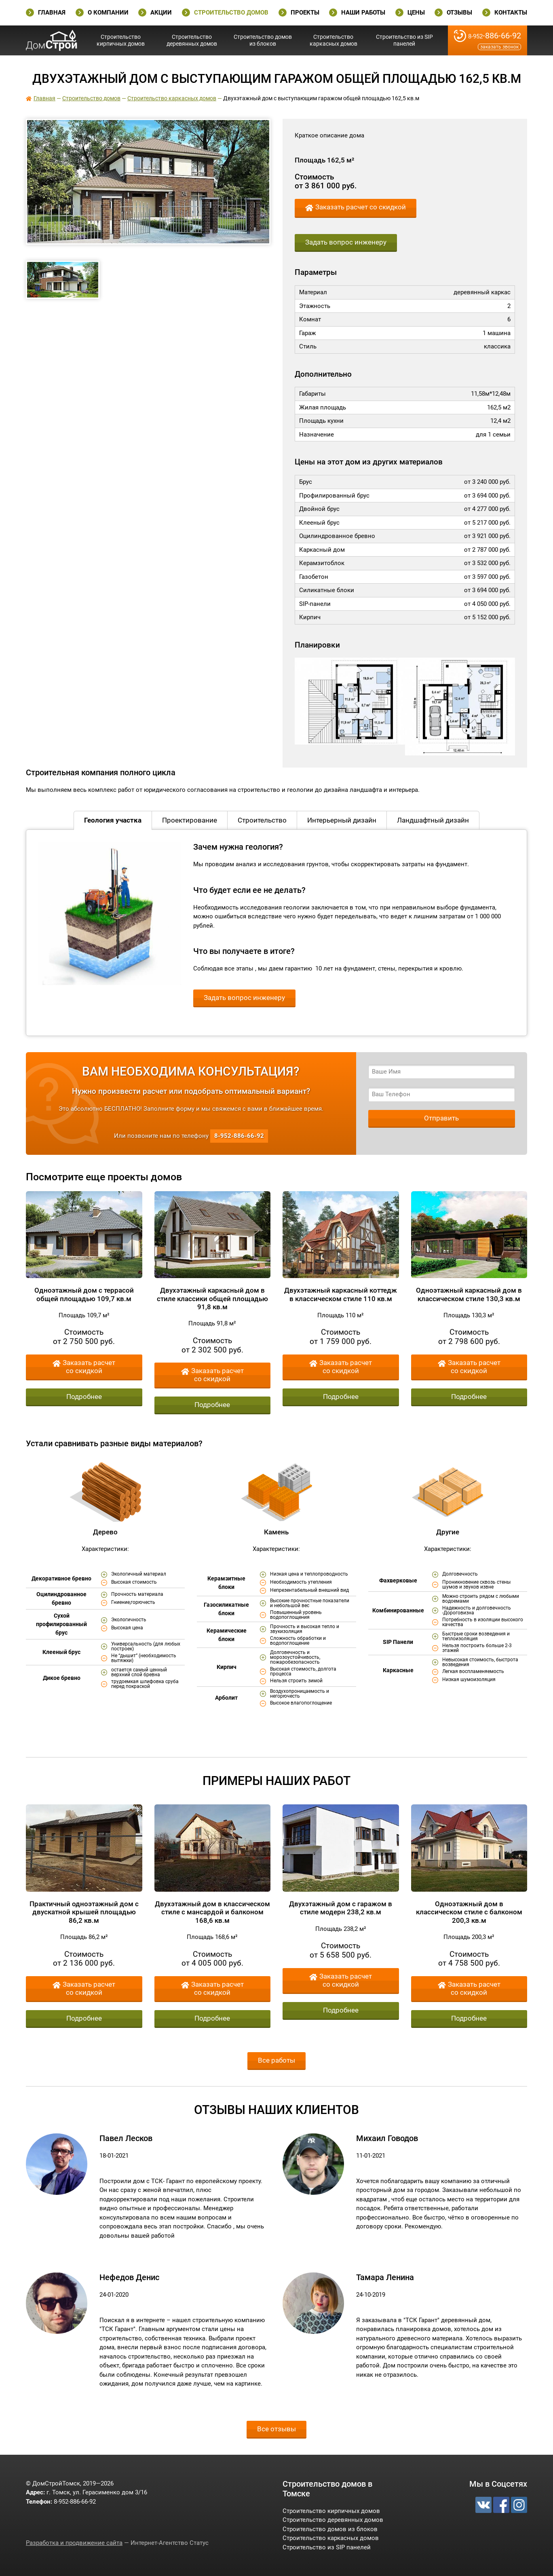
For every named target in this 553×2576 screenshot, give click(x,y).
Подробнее (84, 1396)
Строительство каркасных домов (333, 40)
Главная (51, 12)
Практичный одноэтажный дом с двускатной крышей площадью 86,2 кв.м (84, 1912)
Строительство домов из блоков (263, 40)
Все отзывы (276, 2429)
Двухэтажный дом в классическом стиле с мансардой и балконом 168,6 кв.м (212, 1912)
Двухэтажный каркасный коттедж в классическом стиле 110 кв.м (340, 1294)
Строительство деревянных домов (192, 40)
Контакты (510, 12)
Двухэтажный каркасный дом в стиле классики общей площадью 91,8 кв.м (212, 1298)
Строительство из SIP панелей (404, 40)
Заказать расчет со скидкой (360, 207)
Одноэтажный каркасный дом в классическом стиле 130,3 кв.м (469, 1294)
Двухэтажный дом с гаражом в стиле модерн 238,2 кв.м (340, 1908)
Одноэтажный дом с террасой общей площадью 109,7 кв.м (84, 1294)
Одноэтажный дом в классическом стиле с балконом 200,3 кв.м (469, 1912)
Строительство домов (231, 12)
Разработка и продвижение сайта (74, 2542)
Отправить (441, 1118)
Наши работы (363, 12)
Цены (416, 12)
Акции (161, 12)
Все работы (276, 2060)
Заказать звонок (499, 47)
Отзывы (459, 12)
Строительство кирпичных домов (121, 40)
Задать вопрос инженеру (345, 242)
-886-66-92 (494, 35)
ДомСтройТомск (51, 40)
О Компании (108, 12)
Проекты (305, 12)
